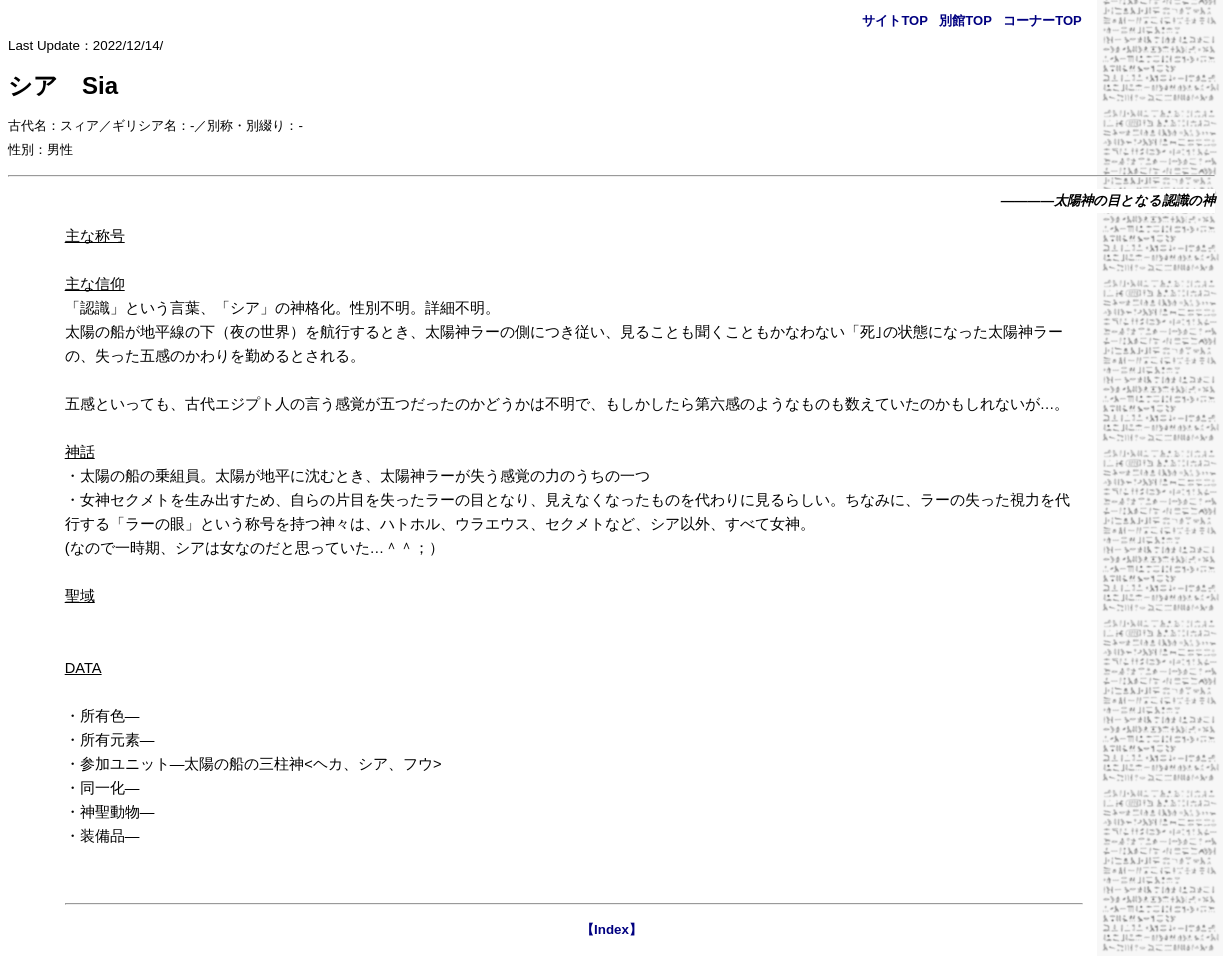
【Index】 (611, 929)
